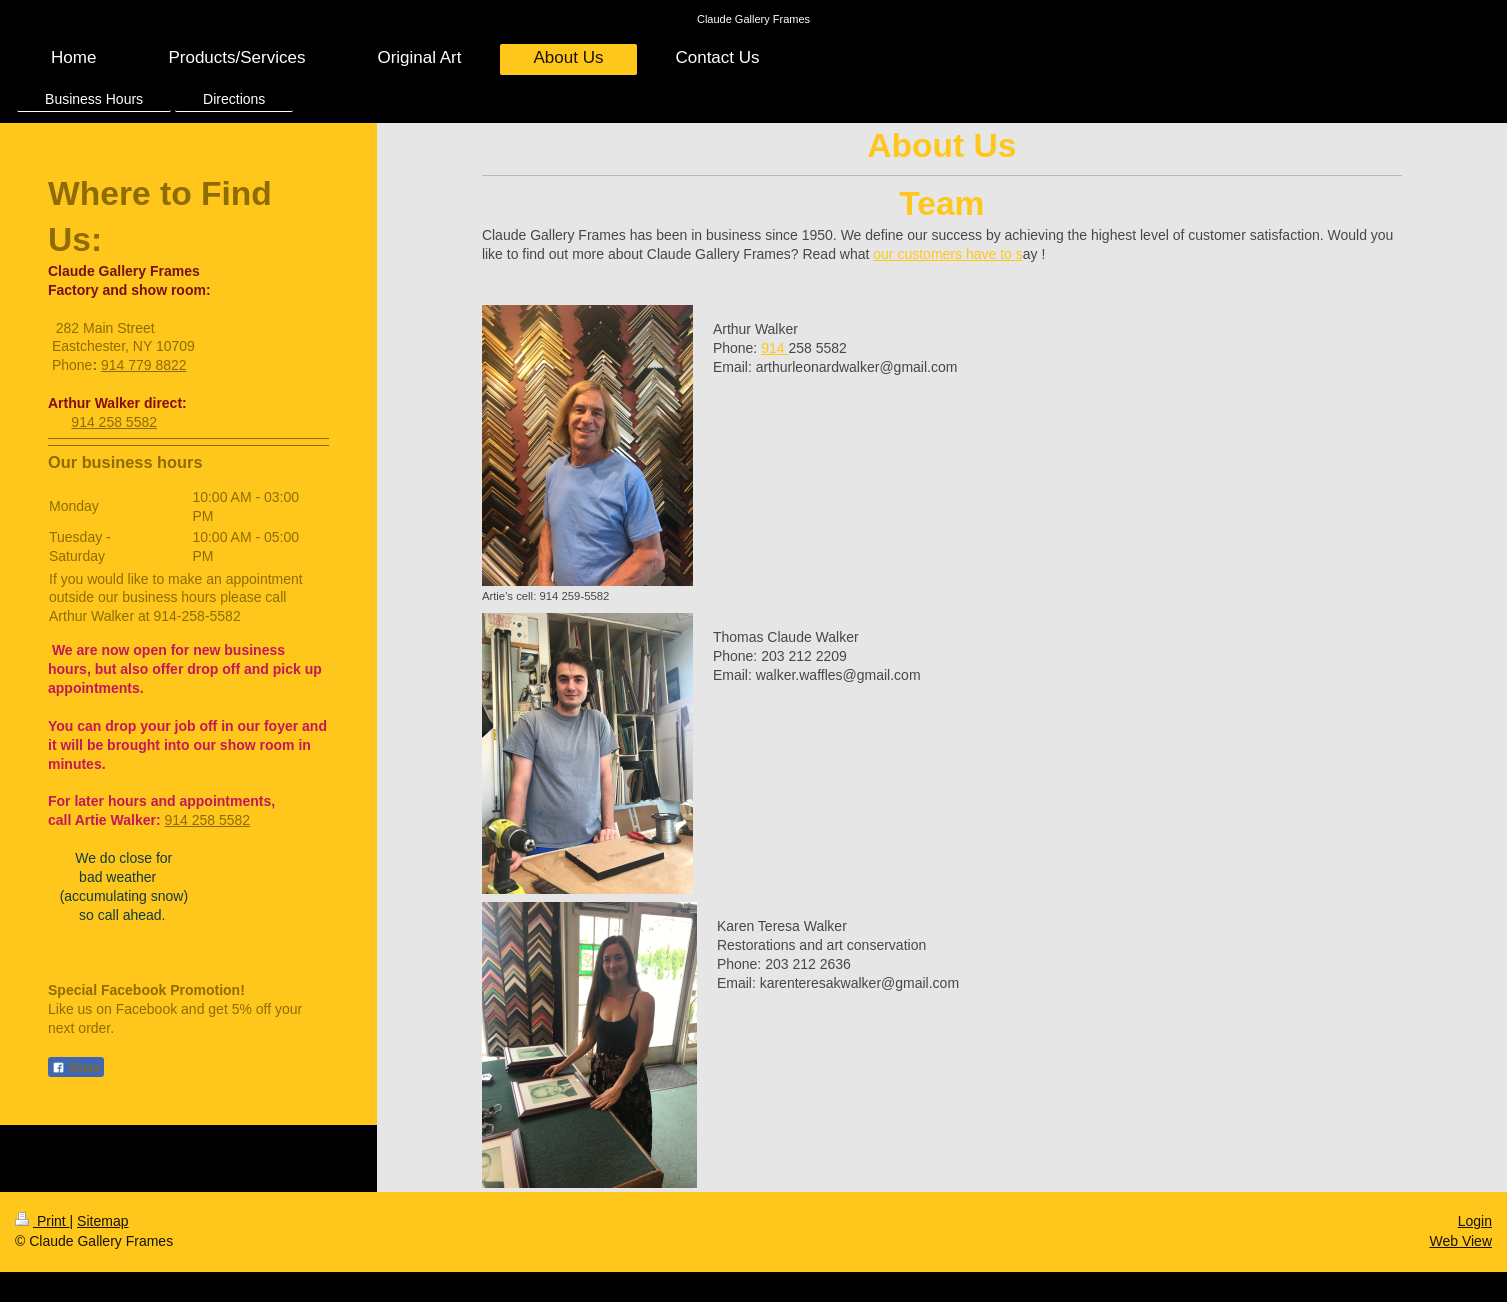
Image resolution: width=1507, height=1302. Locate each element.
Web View (1460, 1241)
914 (774, 348)
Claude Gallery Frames (753, 19)
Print (42, 1221)
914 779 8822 (144, 365)
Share (76, 1068)
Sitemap (102, 1221)
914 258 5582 (114, 422)
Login (1475, 1221)
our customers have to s (947, 254)
